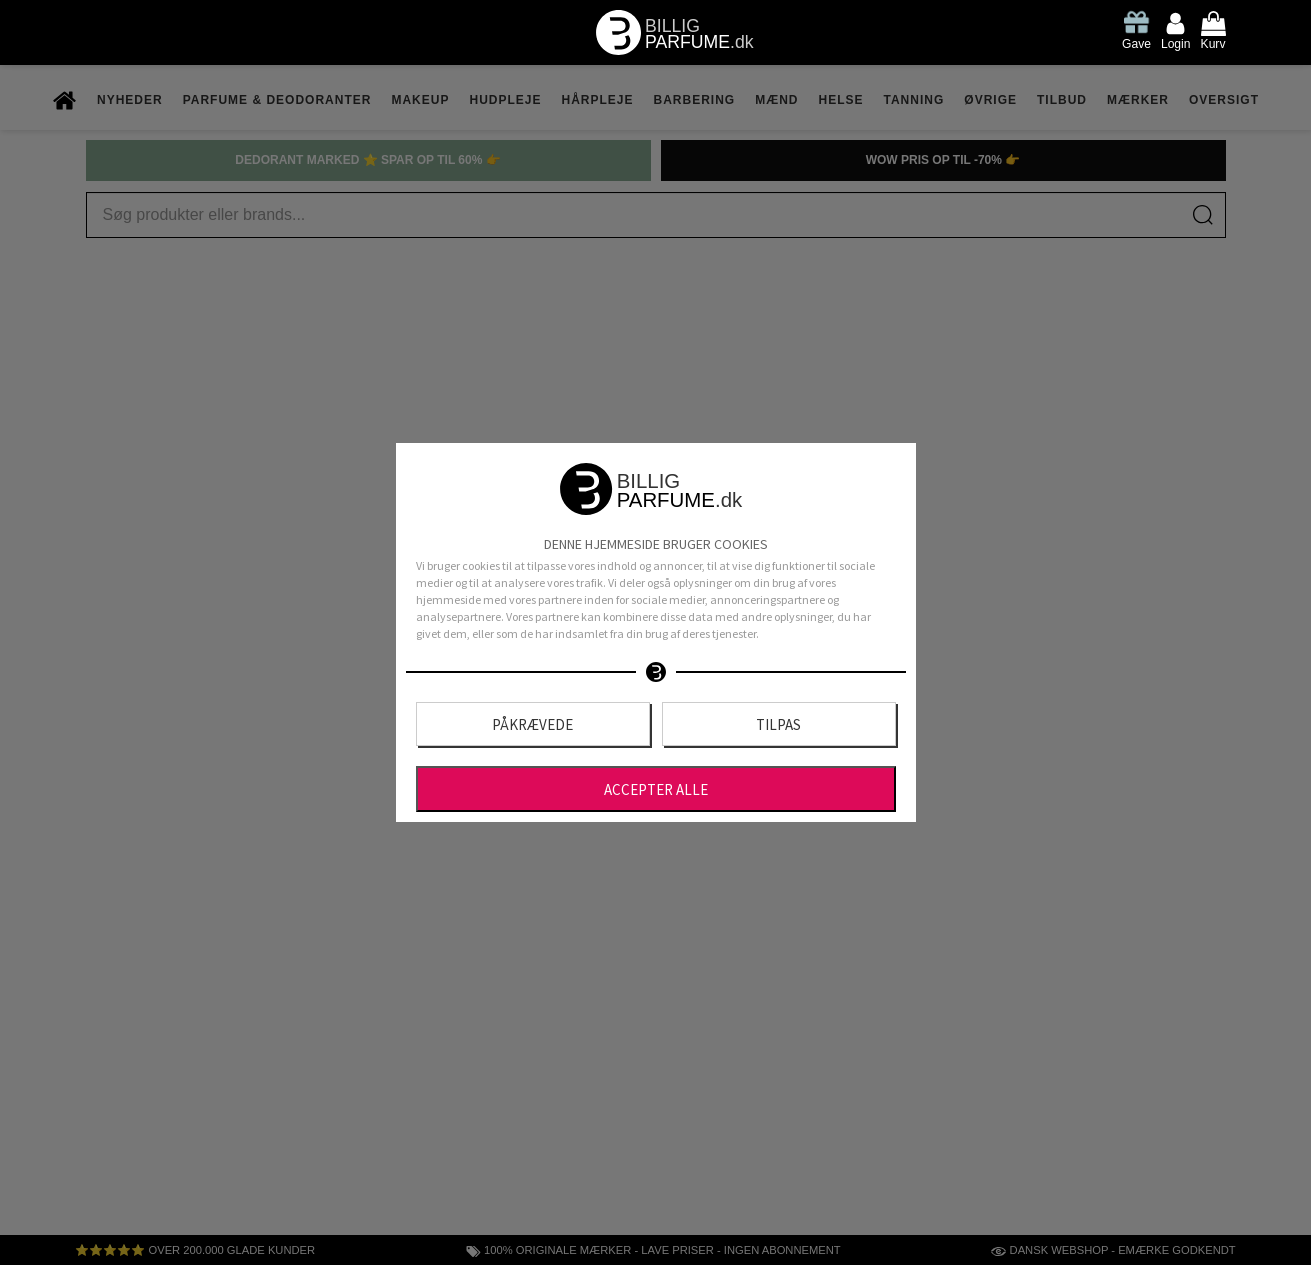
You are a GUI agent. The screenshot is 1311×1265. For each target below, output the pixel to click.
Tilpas (778, 724)
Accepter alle (656, 789)
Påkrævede (532, 724)
